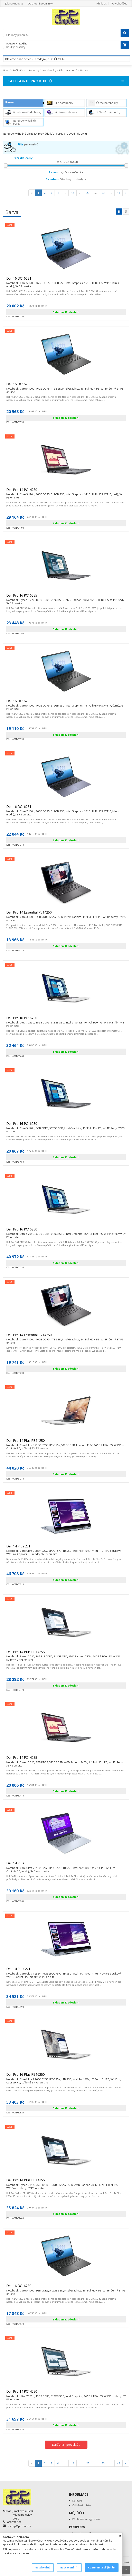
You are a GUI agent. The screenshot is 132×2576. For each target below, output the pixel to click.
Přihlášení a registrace (86, 2519)
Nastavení (68, 2567)
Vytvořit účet (119, 3)
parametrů (28, 144)
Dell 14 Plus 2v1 (66, 1548)
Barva (84, 70)
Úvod (6, 70)
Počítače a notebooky (26, 70)
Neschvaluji (42, 2567)
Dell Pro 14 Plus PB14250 (66, 1442)
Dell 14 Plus (66, 1865)
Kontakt (77, 2500)
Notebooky (49, 70)
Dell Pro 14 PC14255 (66, 1759)
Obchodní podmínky (40, 3)
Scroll (126, 2570)
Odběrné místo (81, 2505)
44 (118, 193)
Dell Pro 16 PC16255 (66, 597)
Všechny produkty (66, 179)
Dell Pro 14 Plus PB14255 (66, 1654)
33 (103, 193)
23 (87, 193)
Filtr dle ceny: (23, 158)
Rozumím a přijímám (101, 2567)
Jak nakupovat (14, 3)
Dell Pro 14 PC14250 (66, 491)
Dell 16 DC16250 (66, 386)
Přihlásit (101, 3)
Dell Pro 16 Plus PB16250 (66, 2076)
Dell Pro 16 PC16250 (66, 1020)
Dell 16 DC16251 (66, 280)
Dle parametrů (68, 70)
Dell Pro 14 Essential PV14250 (66, 914)
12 (72, 193)
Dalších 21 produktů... (66, 2444)
